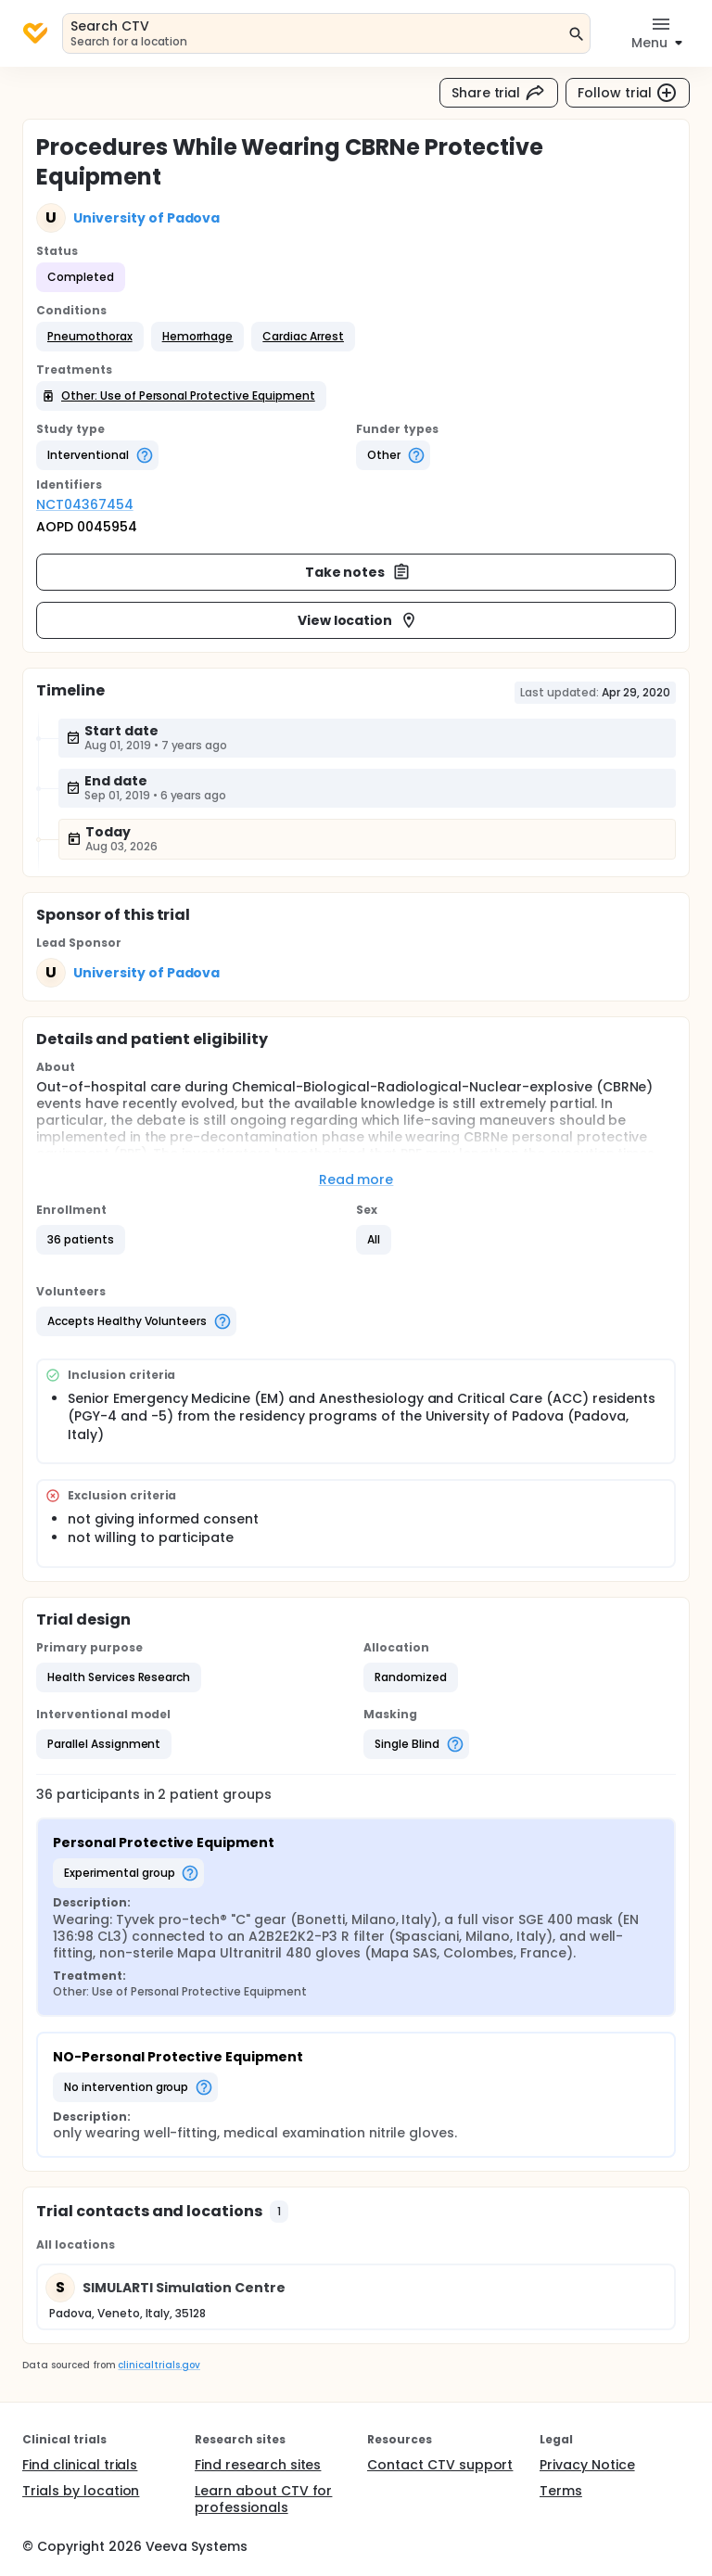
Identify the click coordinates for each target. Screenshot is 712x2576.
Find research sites (258, 2464)
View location (358, 620)
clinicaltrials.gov (158, 2365)
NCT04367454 (85, 504)
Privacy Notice (587, 2464)
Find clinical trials (79, 2464)
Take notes (358, 572)
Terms (561, 2490)
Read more (356, 1179)
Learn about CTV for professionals (263, 2499)
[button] (90, 336)
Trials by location (80, 2490)
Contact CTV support (440, 2464)
